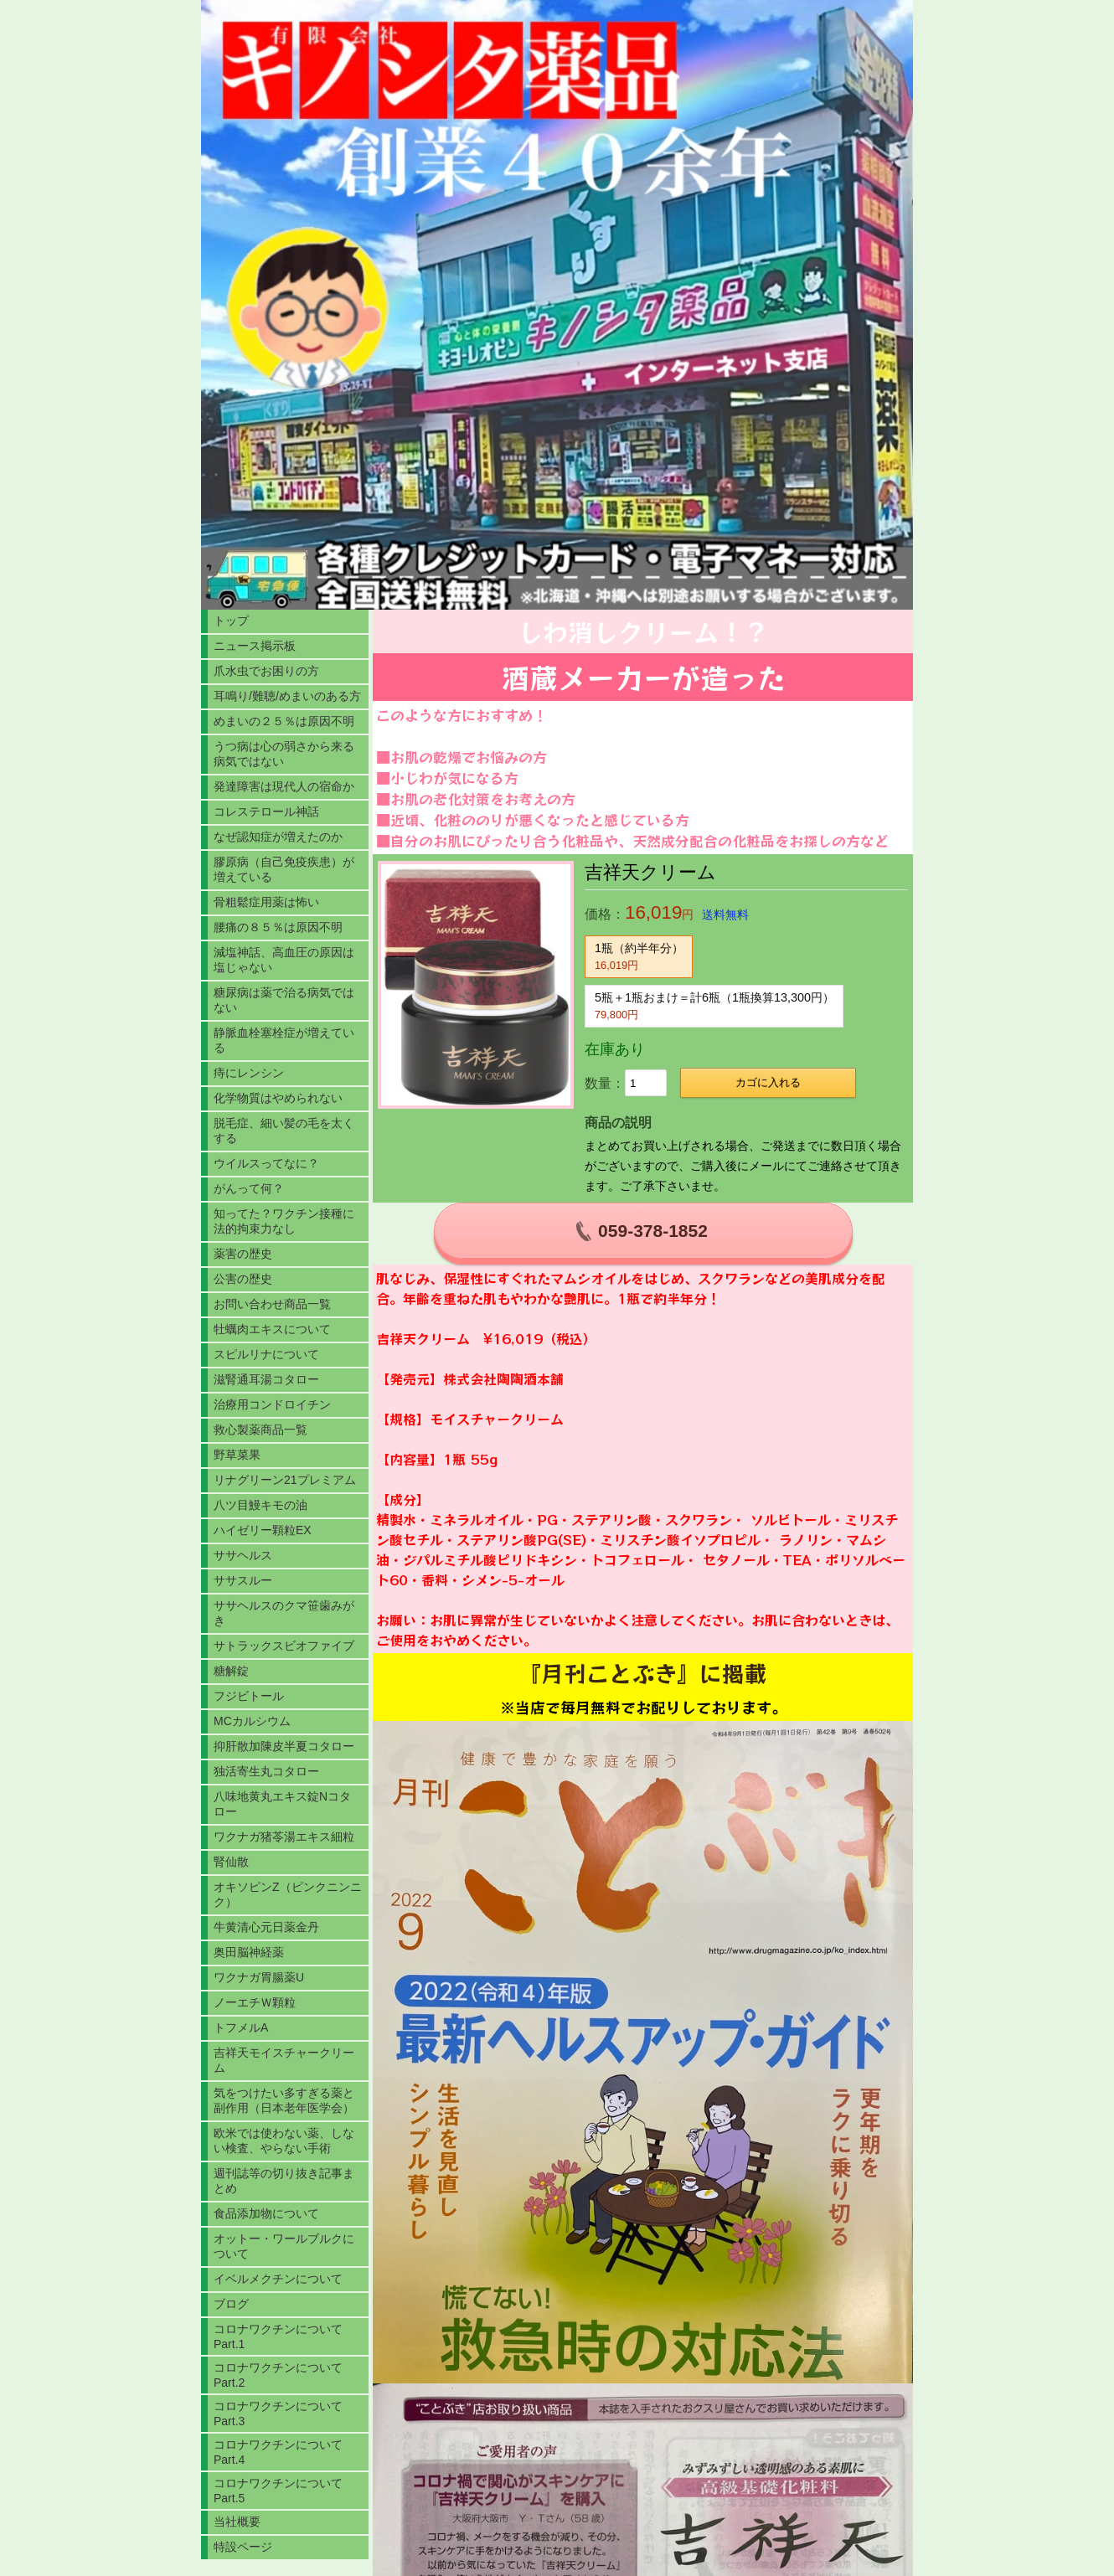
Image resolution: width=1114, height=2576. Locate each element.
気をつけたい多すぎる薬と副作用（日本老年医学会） (284, 2100)
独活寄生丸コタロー (266, 1771)
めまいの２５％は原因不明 (284, 721)
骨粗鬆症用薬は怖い (266, 902)
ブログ (231, 2304)
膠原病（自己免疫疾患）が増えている (284, 869)
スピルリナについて (266, 1354)
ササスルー (243, 1580)
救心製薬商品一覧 (260, 1429)
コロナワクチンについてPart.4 (278, 2452)
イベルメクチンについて (278, 2278)
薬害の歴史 (243, 1253)
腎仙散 (231, 1861)
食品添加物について (266, 2213)
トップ (231, 620)
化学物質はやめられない (278, 1098)
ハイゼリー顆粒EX (263, 1530)
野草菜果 (237, 1454)
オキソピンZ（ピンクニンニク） (288, 1894)
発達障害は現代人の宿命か (284, 786)
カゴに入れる (768, 1082)
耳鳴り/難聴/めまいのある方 (287, 696)
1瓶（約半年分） (639, 956)
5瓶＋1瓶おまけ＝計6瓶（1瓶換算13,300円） (714, 1006)
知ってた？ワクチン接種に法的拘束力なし (284, 1221)
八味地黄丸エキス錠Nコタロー (282, 1804)
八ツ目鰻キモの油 (260, 1505)
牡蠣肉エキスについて (272, 1329)
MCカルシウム (252, 1721)
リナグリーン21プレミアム (285, 1479)
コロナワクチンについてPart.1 (278, 2336)
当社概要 (237, 2521)
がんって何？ (249, 1188)
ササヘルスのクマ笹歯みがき (284, 1613)
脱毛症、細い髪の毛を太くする (284, 1130)
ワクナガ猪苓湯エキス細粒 (284, 1836)
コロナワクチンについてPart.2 (278, 2375)
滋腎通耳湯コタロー (266, 1379)
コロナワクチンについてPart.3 (278, 2413)
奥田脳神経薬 (249, 1952)
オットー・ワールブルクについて (284, 2246)
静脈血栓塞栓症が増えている (284, 1040)
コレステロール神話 (266, 811)
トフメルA (241, 2027)
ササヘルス (243, 1555)
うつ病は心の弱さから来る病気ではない (284, 753)
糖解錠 (231, 1670)
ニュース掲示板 (255, 645)
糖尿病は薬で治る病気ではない (284, 1000)
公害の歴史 (243, 1278)
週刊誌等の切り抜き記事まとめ (284, 2180)
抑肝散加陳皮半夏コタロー (284, 1746)
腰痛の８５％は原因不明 (278, 927)
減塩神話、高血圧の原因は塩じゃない (284, 959)
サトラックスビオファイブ (284, 1645)
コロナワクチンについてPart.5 (278, 2490)
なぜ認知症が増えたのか (278, 836)
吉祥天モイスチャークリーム (284, 2060)
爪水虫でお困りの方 (266, 670)
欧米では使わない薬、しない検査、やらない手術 (284, 2140)
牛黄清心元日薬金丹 (266, 1927)
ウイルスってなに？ (266, 1163)
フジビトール (249, 1696)
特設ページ (243, 2546)
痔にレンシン (249, 1072)
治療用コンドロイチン (272, 1404)
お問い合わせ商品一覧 (272, 1304)
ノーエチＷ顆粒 (255, 2002)
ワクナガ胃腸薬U (259, 1977)
